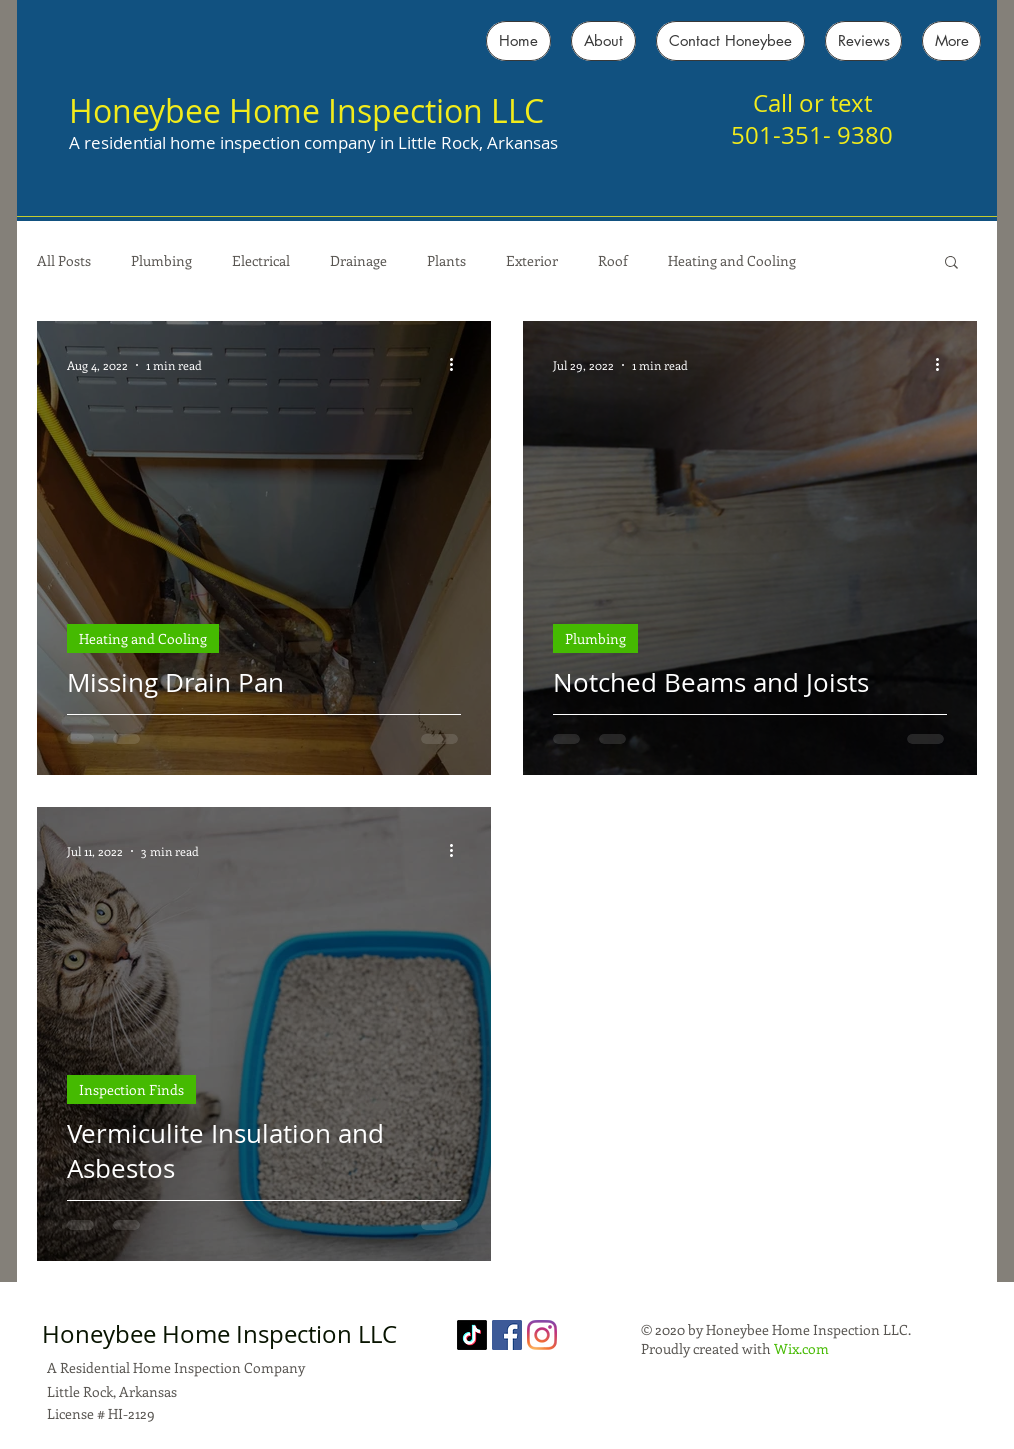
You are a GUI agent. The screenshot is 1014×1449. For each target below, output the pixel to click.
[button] (951, 263)
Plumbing (161, 260)
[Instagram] (542, 1335)
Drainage (358, 260)
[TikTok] (472, 1335)
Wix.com (801, 1348)
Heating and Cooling (732, 260)
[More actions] (458, 365)
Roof (613, 260)
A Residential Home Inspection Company (176, 1367)
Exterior (532, 260)
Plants (446, 260)
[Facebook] (507, 1335)
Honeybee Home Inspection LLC (306, 110)
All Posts (64, 260)
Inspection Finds (131, 1089)
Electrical (261, 260)
